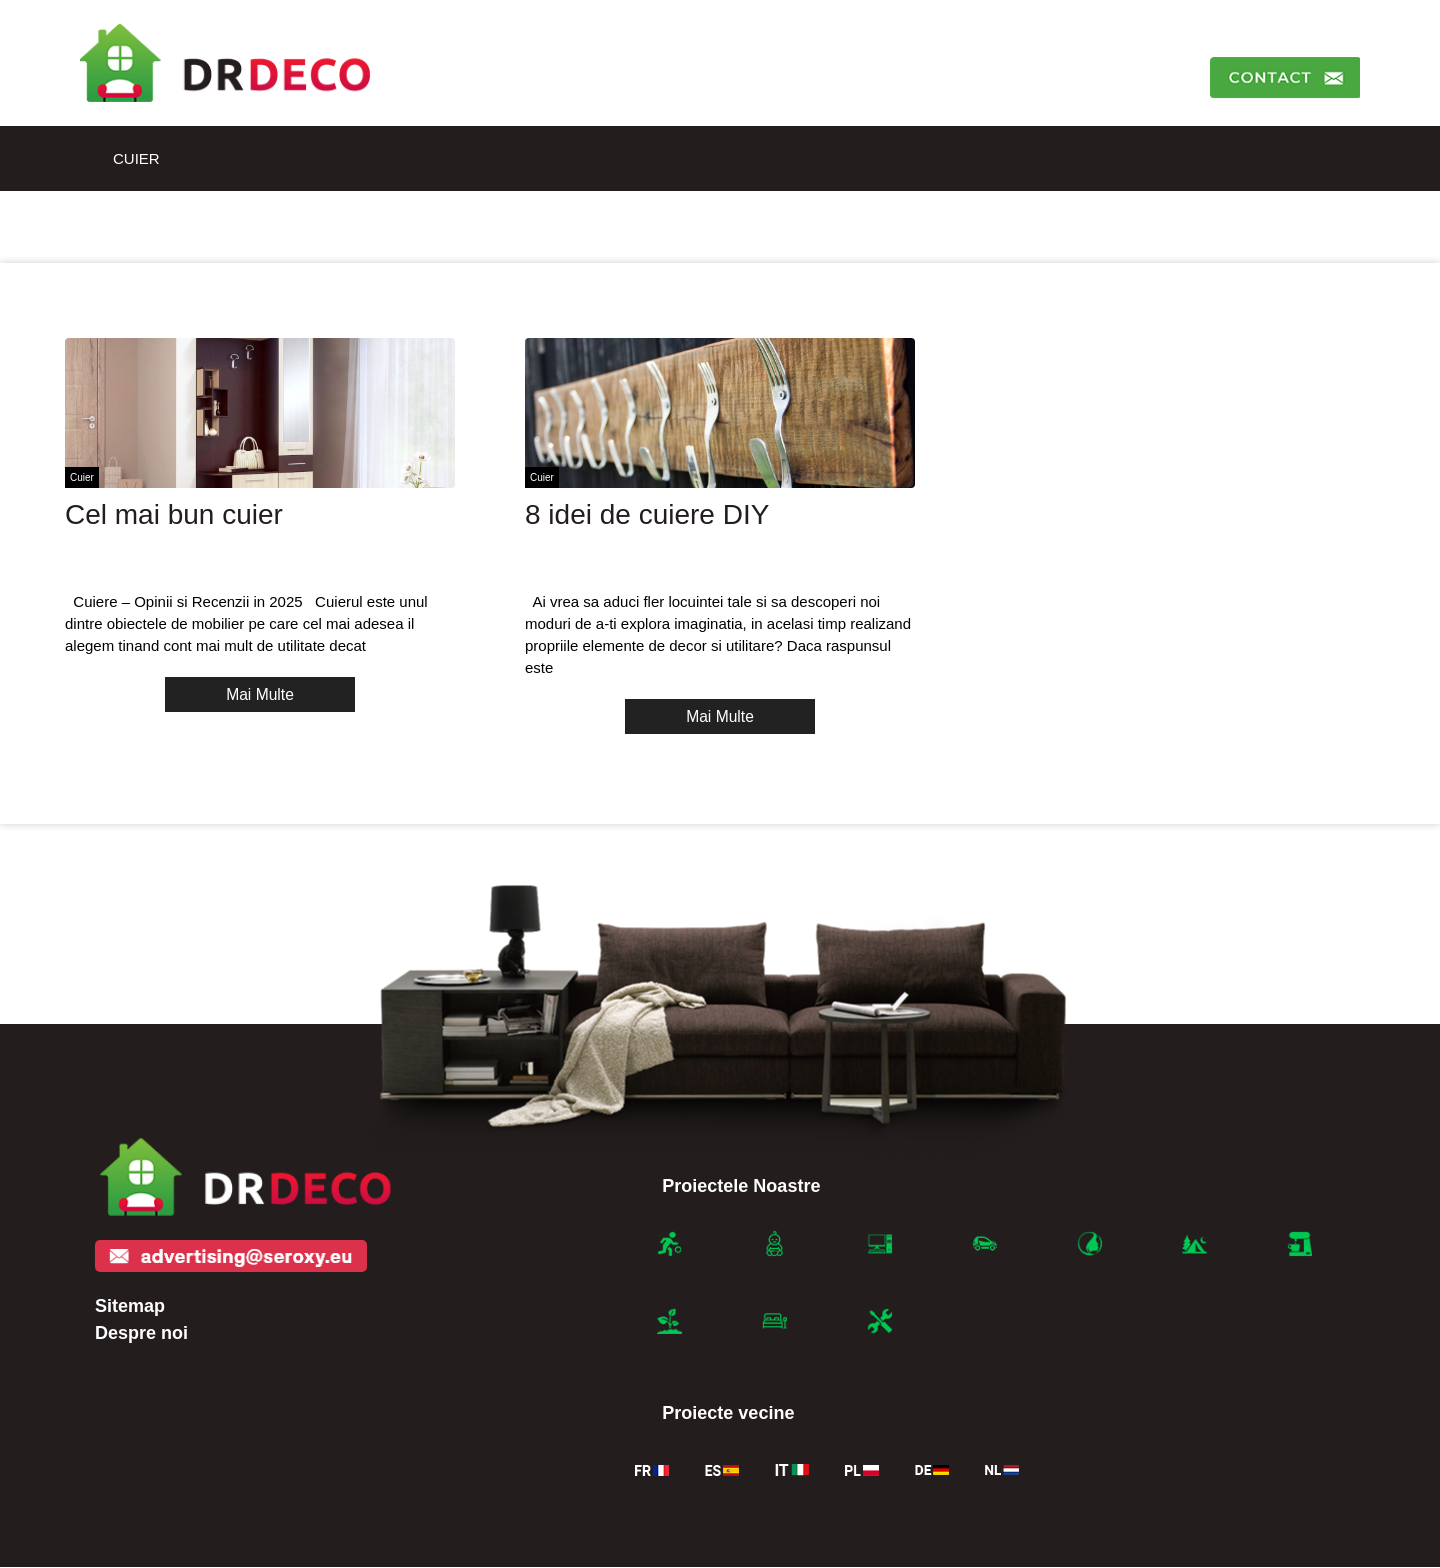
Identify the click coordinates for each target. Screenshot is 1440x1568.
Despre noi (141, 1333)
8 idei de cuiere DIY (647, 514)
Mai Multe (259, 694)
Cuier (136, 158)
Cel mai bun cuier (174, 514)
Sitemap (130, 1306)
